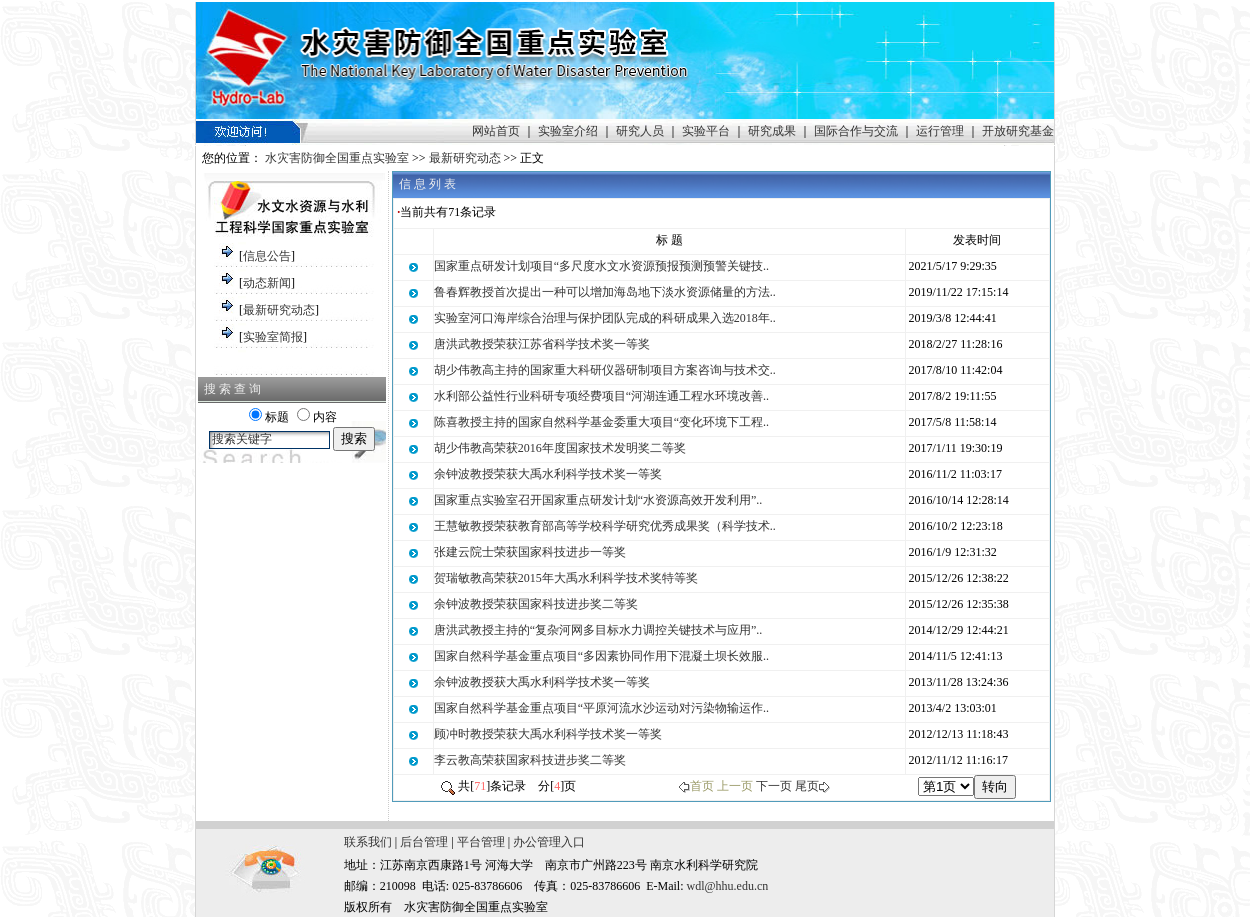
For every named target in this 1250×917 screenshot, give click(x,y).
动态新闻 (267, 283)
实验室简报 (273, 337)
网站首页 (496, 131)
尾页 (807, 786)
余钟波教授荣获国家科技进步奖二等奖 (536, 604)
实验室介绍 (568, 131)
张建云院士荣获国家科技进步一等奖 (530, 552)
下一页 (774, 786)
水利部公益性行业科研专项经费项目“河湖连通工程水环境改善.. (601, 396)
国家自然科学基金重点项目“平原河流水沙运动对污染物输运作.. (601, 708)
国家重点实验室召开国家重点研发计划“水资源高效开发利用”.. (598, 500)
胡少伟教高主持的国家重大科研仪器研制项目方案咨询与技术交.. (605, 370)
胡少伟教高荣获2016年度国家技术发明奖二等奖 (560, 448)
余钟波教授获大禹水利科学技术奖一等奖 (542, 682)
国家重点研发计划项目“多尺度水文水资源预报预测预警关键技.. (601, 266)
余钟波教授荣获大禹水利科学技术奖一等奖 (548, 474)
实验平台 (706, 131)
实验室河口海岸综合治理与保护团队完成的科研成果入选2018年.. (605, 318)
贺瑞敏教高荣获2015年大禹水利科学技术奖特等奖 (566, 578)
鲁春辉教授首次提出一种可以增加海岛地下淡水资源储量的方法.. (605, 292)
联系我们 (368, 842)
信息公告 (267, 256)
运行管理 (940, 131)
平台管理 (481, 842)
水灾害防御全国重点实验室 (337, 158)
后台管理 (424, 842)
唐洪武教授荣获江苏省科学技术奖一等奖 (542, 344)
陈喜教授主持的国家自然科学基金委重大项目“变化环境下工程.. (601, 422)
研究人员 (640, 131)
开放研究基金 (1018, 131)
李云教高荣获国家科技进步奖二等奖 (530, 760)
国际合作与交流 (856, 131)
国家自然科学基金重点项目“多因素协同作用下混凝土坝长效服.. (601, 656)
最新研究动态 (465, 158)
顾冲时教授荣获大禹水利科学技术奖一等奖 (548, 734)
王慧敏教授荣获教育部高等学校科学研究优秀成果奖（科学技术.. (605, 526)
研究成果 (772, 131)
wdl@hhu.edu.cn (728, 886)
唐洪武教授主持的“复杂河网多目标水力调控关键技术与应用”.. (598, 630)
